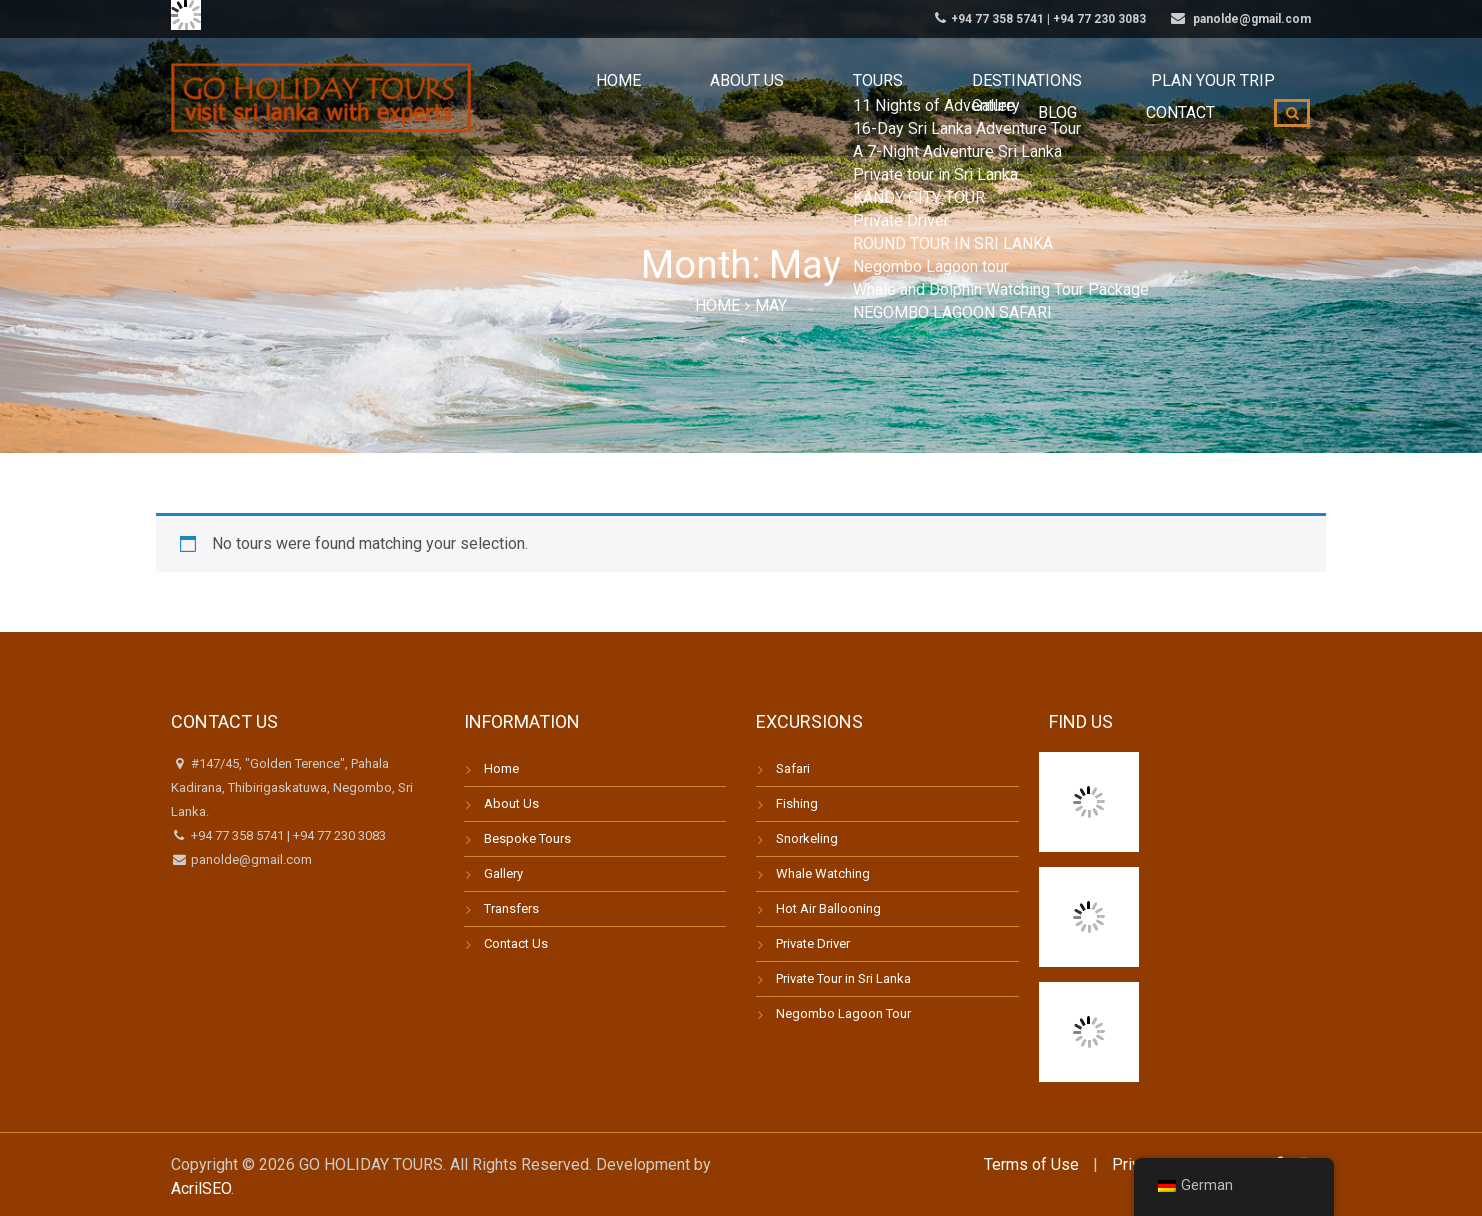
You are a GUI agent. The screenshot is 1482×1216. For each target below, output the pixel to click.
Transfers (511, 908)
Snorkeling (807, 838)
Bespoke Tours (527, 838)
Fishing (797, 803)
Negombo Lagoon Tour (843, 1013)
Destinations (848, 99)
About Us (511, 803)
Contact (1197, 99)
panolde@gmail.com (250, 859)
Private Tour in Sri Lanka (843, 978)
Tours (735, 99)
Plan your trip (993, 99)
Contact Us (516, 943)
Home (543, 99)
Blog (1106, 99)
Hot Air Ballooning (828, 908)
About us (637, 99)
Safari (793, 768)
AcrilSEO (201, 1188)
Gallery (503, 873)
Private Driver (813, 943)
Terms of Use (1031, 1164)
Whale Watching (823, 873)
